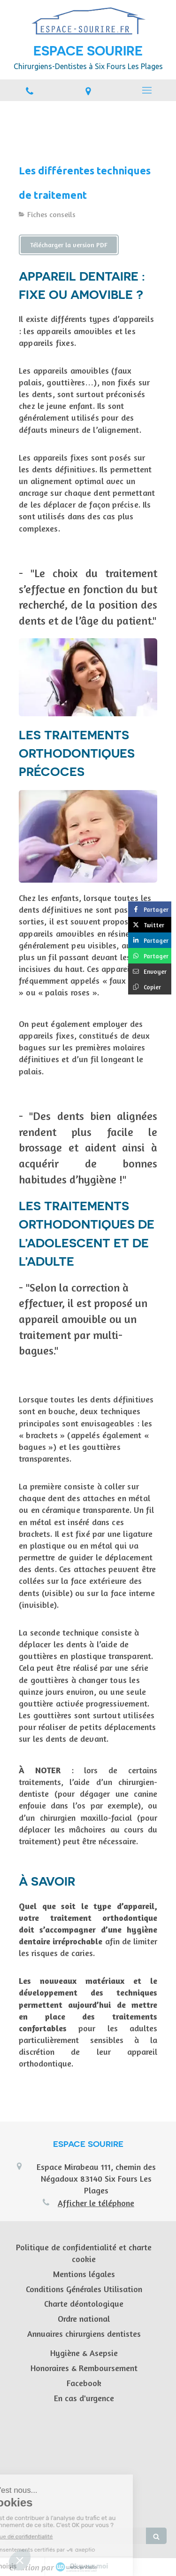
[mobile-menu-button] (146, 90)
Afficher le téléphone (96, 2203)
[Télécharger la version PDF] (69, 245)
